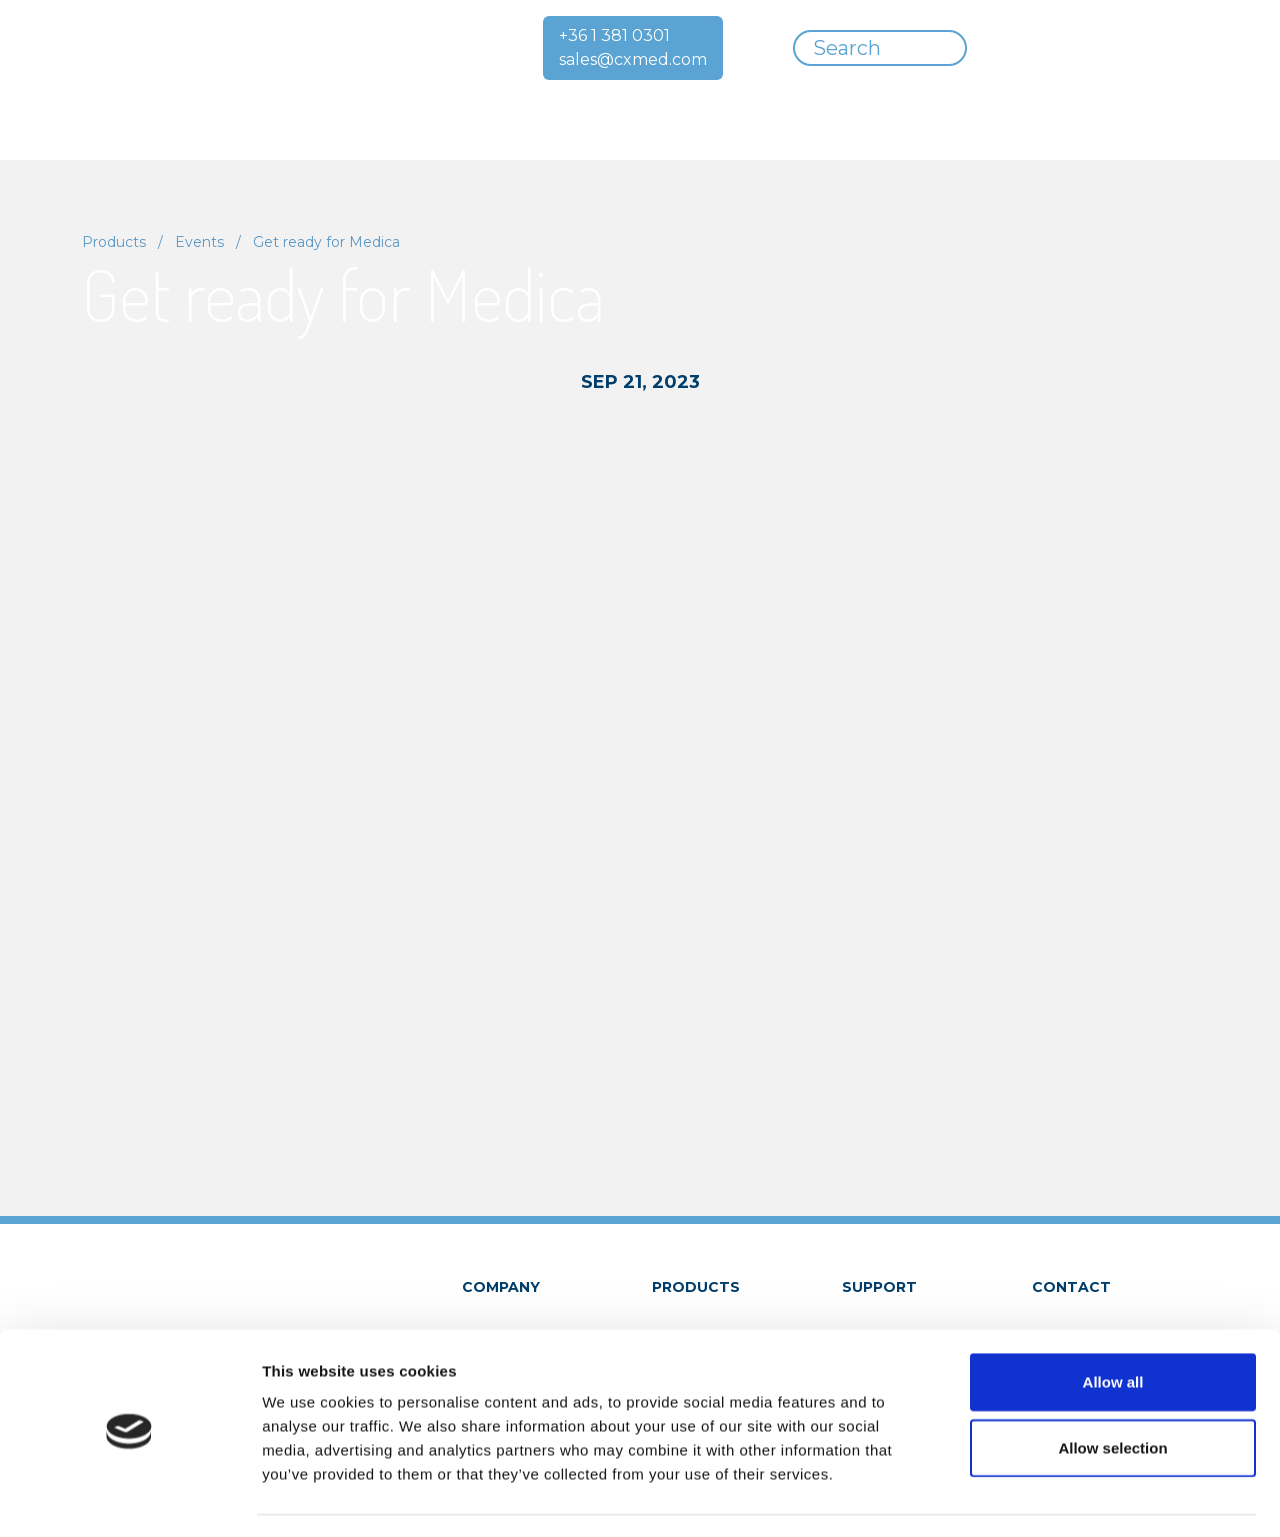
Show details (1049, 1497)
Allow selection (1112, 1390)
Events (199, 242)
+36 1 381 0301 (614, 35)
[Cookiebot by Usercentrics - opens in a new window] (129, 1498)
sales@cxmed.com (633, 59)
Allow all (1113, 1324)
